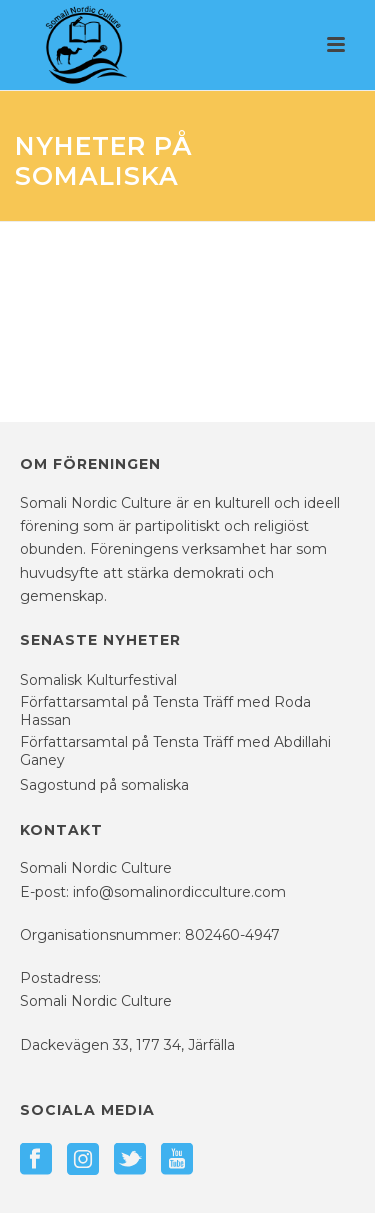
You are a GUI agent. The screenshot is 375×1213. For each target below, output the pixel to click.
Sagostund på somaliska (104, 785)
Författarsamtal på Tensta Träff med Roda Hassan (165, 711)
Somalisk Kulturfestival (98, 680)
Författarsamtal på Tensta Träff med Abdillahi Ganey (175, 751)
